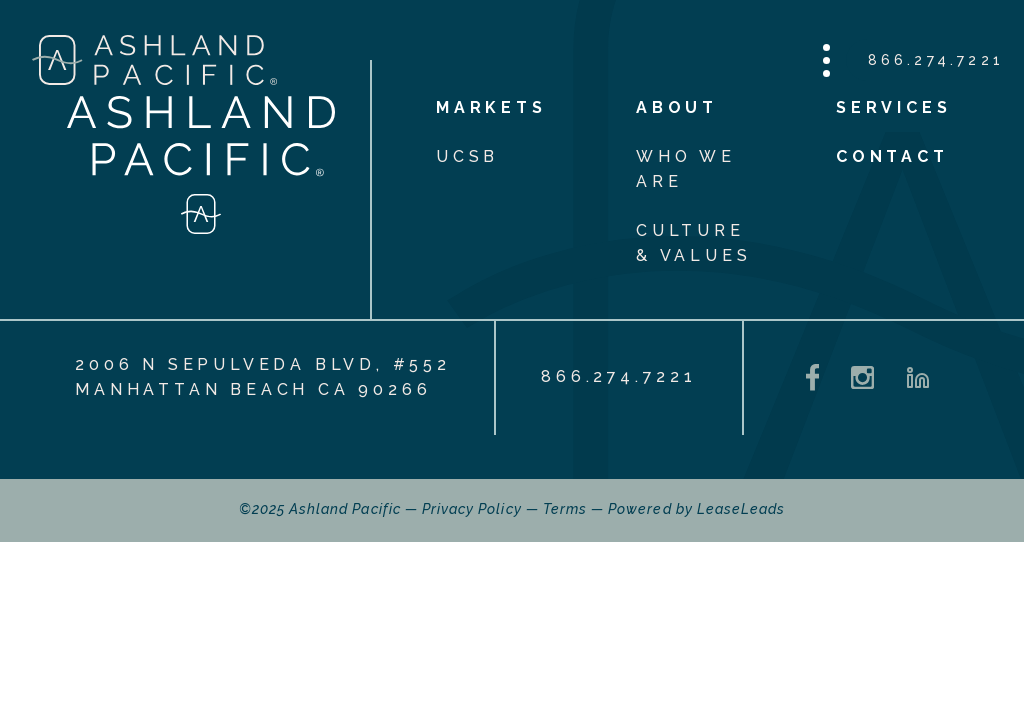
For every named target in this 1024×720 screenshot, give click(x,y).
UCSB (467, 156)
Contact (892, 156)
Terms (565, 509)
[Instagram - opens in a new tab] (862, 377)
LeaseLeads (741, 509)
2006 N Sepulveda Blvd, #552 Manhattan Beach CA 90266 (263, 377)
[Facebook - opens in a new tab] (813, 377)
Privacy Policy (472, 509)
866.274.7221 (936, 60)
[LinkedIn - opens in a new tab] (918, 378)
